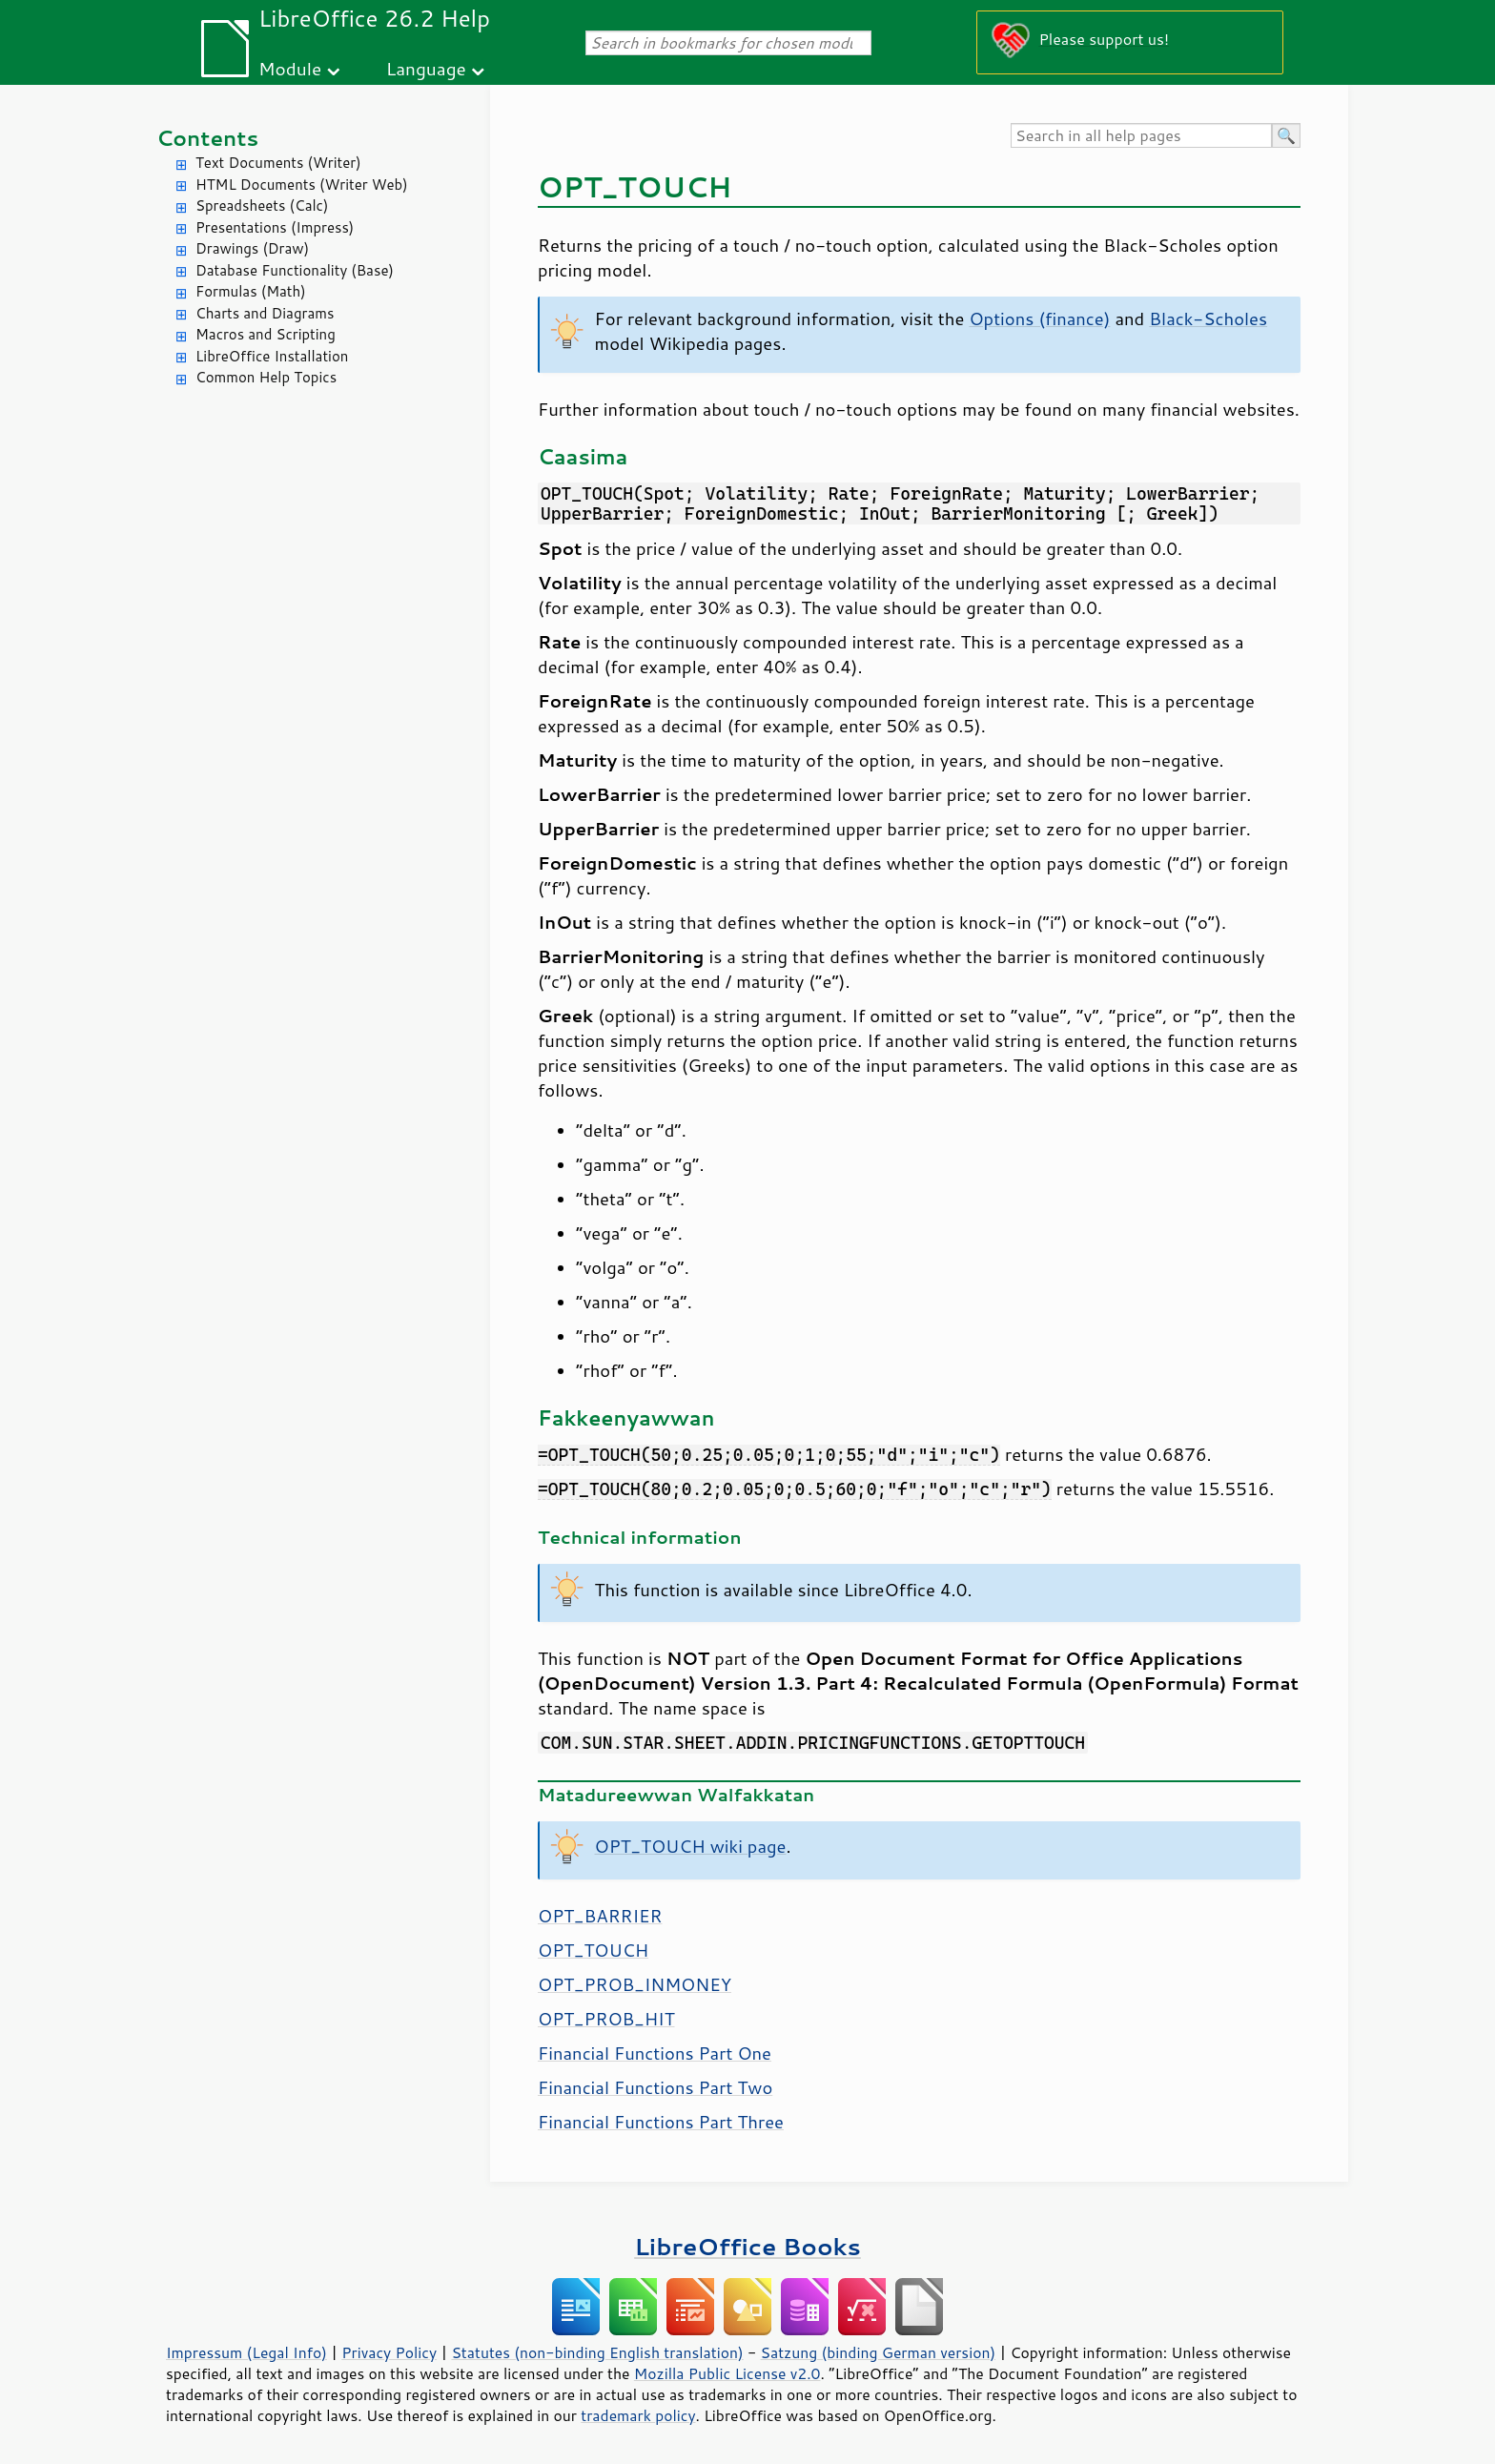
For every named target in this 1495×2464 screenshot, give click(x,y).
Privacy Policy (389, 2352)
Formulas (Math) (250, 291)
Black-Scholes (1208, 318)
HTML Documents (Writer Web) (301, 185)
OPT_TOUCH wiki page (691, 1846)
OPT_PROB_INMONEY (634, 1984)
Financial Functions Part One (654, 2053)
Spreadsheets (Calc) (261, 205)
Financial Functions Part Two (655, 2087)
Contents (207, 138)
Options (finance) (1039, 318)
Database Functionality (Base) (294, 270)
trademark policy (638, 2415)
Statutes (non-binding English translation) (597, 2352)
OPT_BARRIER (600, 1915)
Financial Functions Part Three (661, 2121)
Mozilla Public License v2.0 (727, 2373)
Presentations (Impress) (274, 227)
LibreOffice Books (747, 2246)
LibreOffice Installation (271, 356)
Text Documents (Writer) (278, 163)
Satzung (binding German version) (878, 2352)
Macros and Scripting (265, 334)
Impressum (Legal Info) (246, 2352)
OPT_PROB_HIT (606, 2018)
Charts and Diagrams (264, 313)
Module (289, 68)
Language (426, 68)
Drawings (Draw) (252, 248)
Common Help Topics (266, 377)
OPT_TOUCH (593, 1950)
